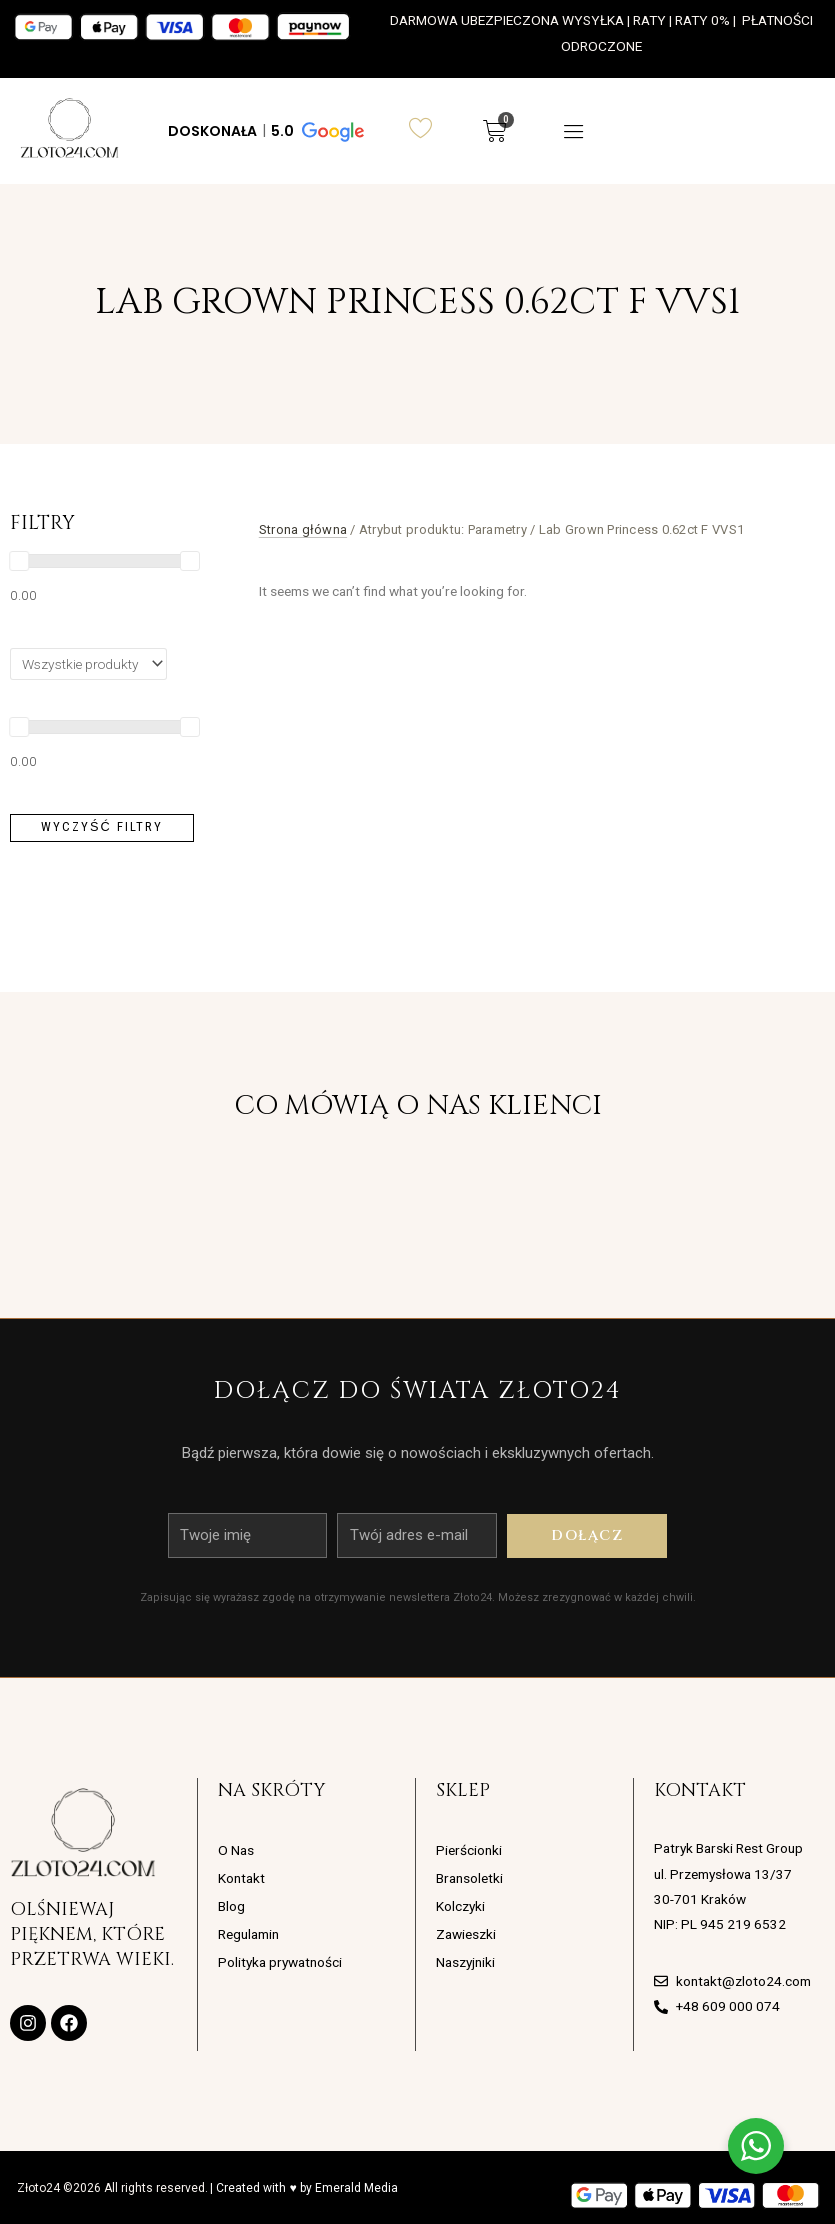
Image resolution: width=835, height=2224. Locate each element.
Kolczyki (460, 1906)
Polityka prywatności (280, 1962)
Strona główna (303, 529)
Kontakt (241, 1878)
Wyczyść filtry (102, 826)
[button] (264, 131)
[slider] (19, 561)
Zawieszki (466, 1934)
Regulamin (248, 1934)
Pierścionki (469, 1850)
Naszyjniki (465, 1962)
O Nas (236, 1850)
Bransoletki (469, 1878)
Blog (231, 1906)
